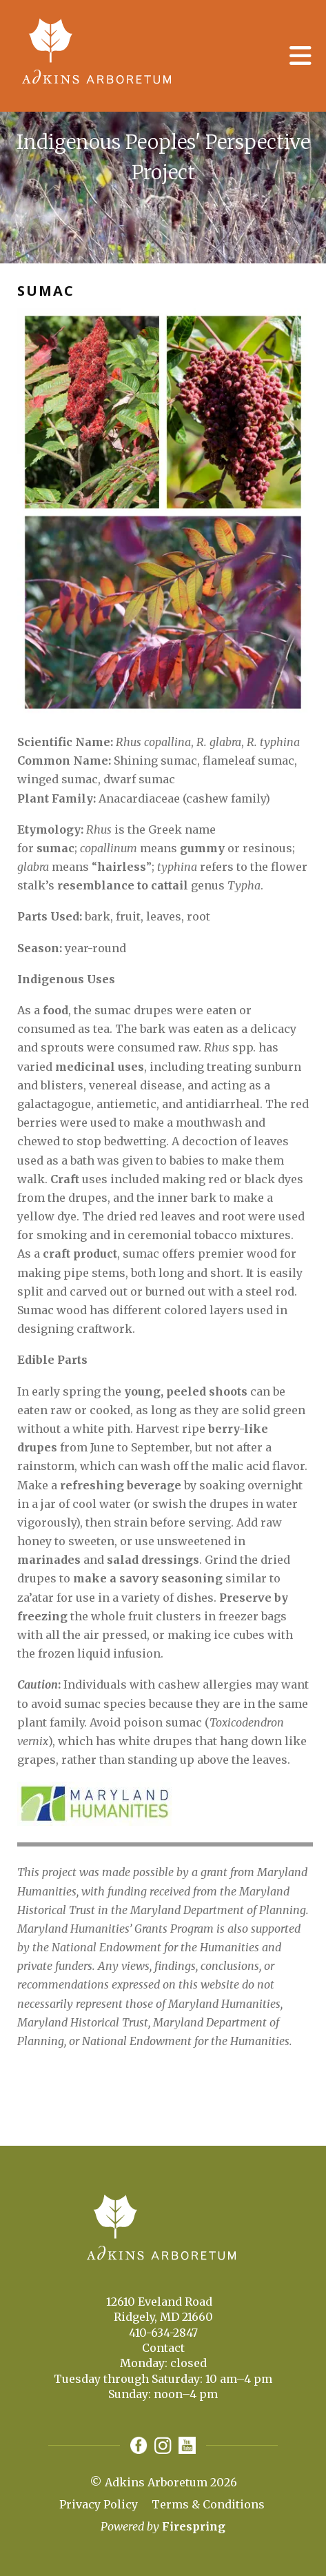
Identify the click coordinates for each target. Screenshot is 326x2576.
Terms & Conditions (208, 2504)
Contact (163, 2348)
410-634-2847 (163, 2332)
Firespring (193, 2526)
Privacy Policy (98, 2504)
